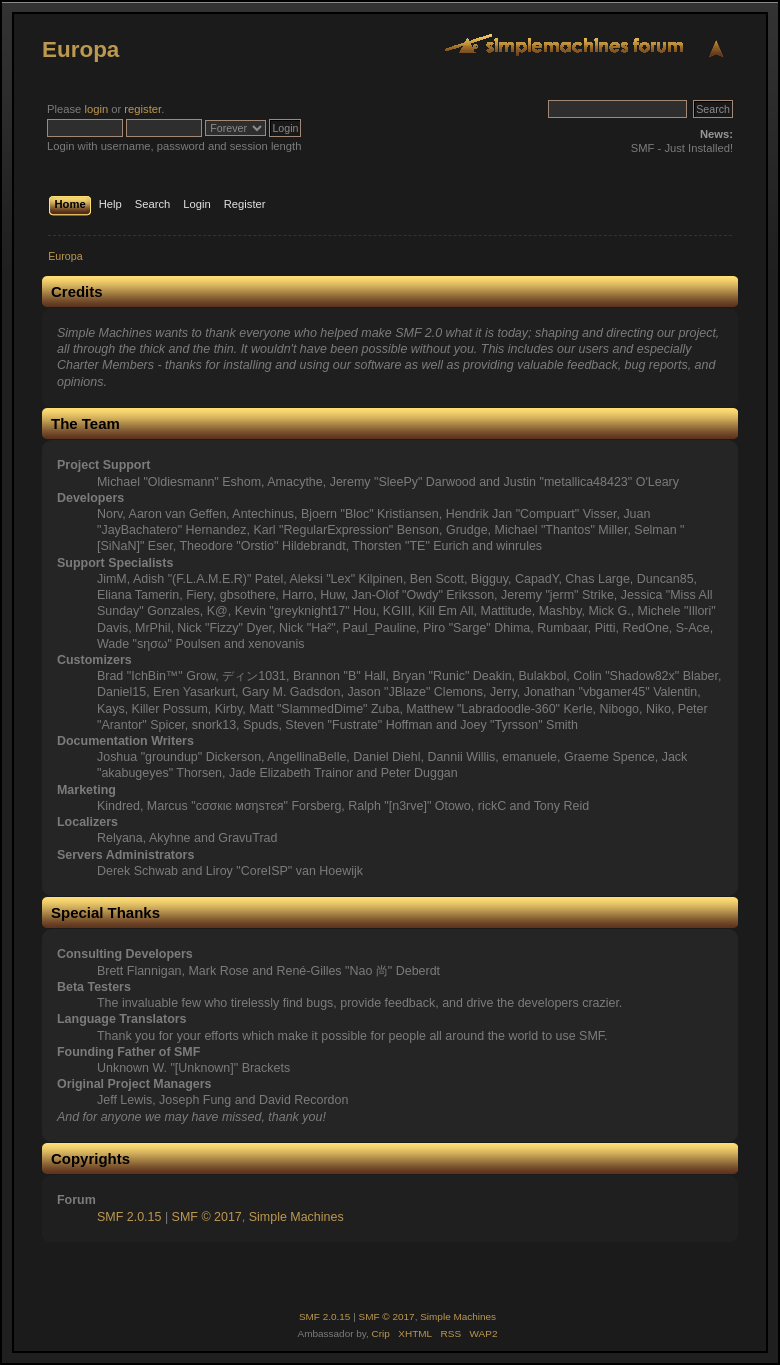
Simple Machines (296, 1217)
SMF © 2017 (207, 1217)
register (142, 109)
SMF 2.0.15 (129, 1217)
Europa (80, 49)
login (96, 109)
